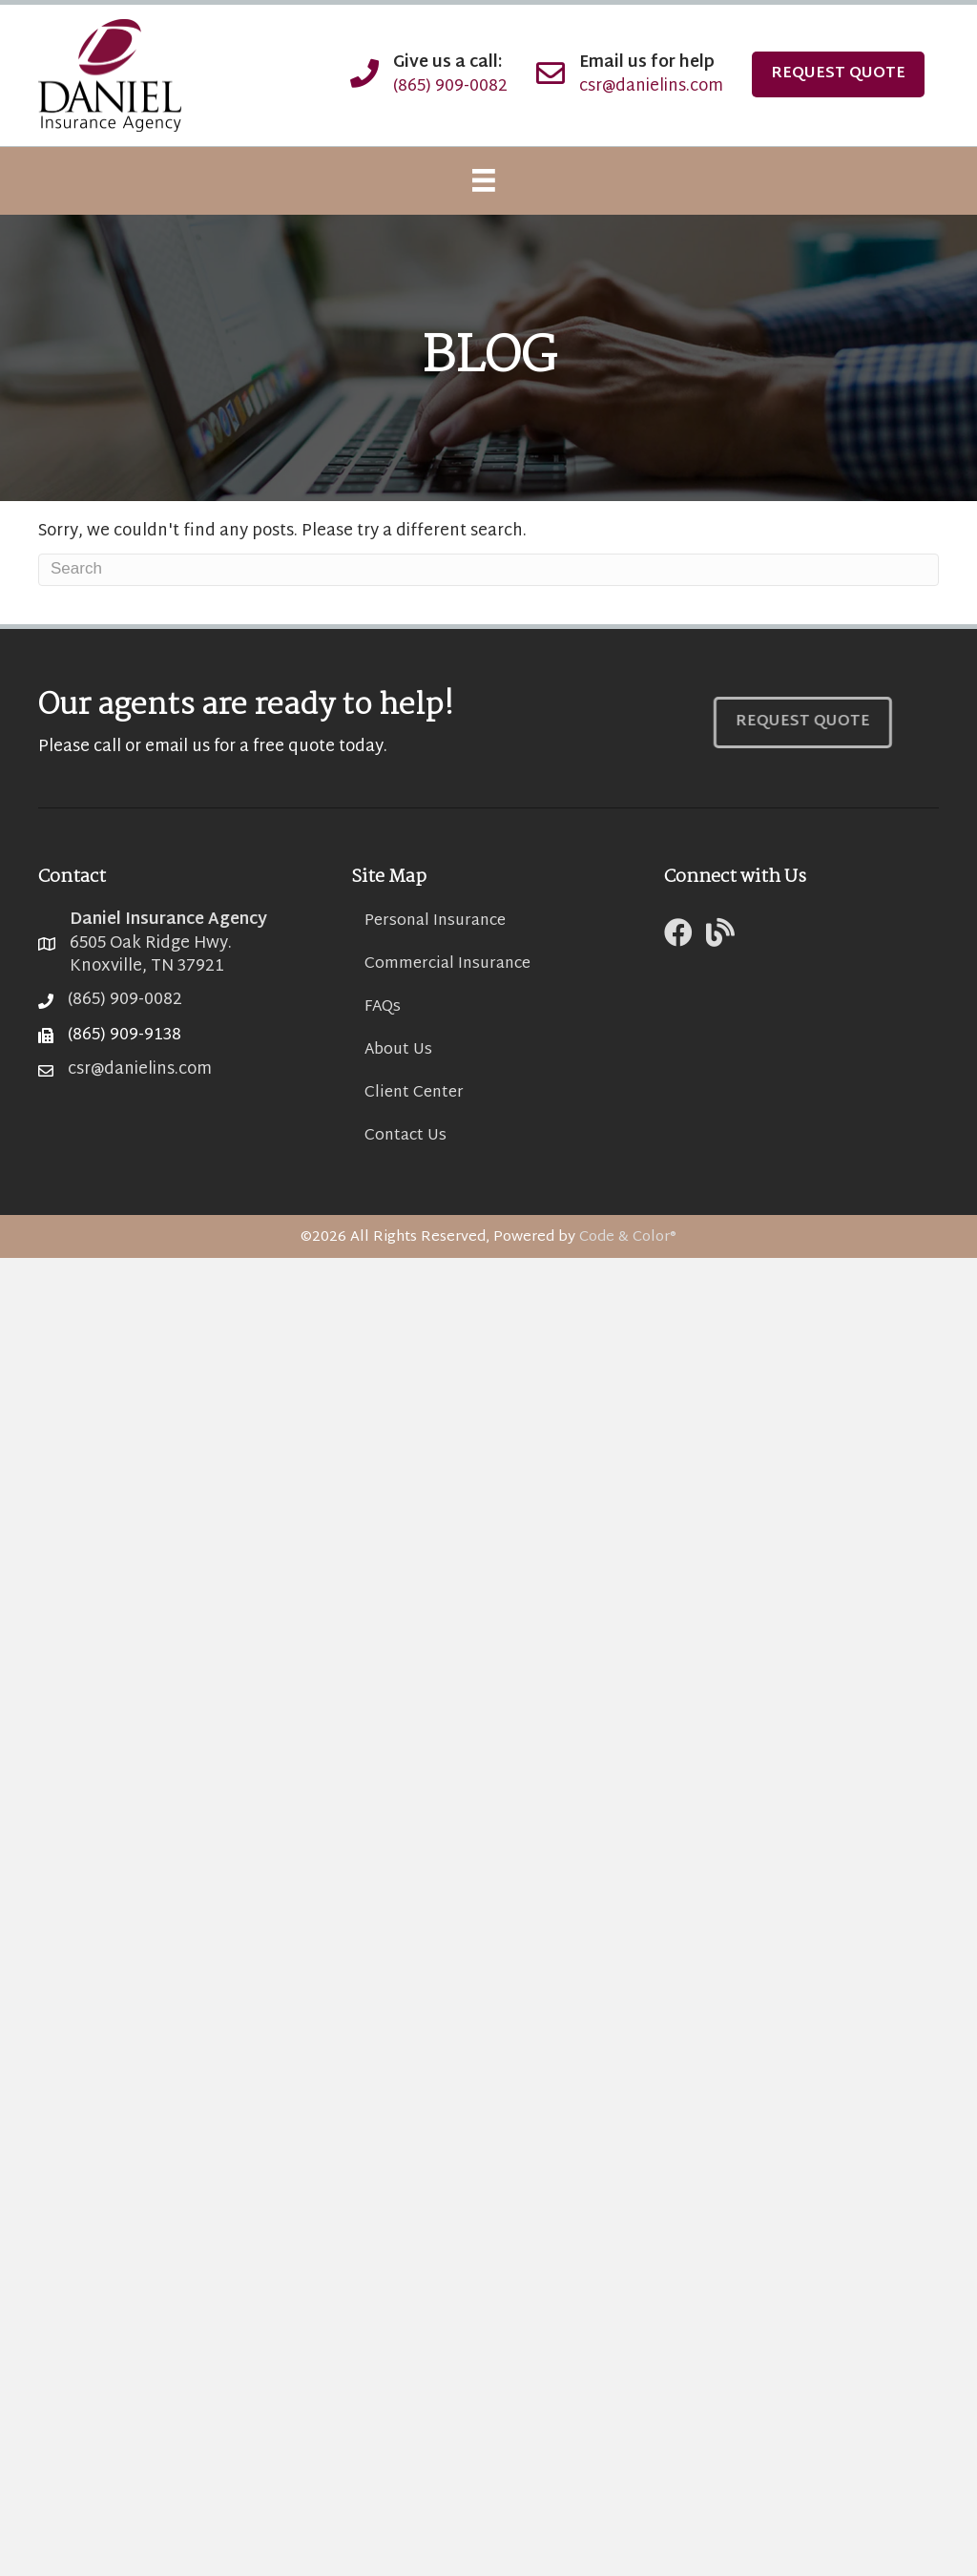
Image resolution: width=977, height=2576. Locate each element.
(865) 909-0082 (450, 86)
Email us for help (647, 63)
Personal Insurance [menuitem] (435, 921)
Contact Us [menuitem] (405, 1136)
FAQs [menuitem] (382, 1007)
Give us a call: (448, 63)
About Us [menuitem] (398, 1050)
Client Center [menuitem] (414, 1093)
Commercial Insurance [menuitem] (447, 964)
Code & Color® (627, 1237)
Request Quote (838, 74)
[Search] (488, 570)
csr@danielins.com (651, 86)
